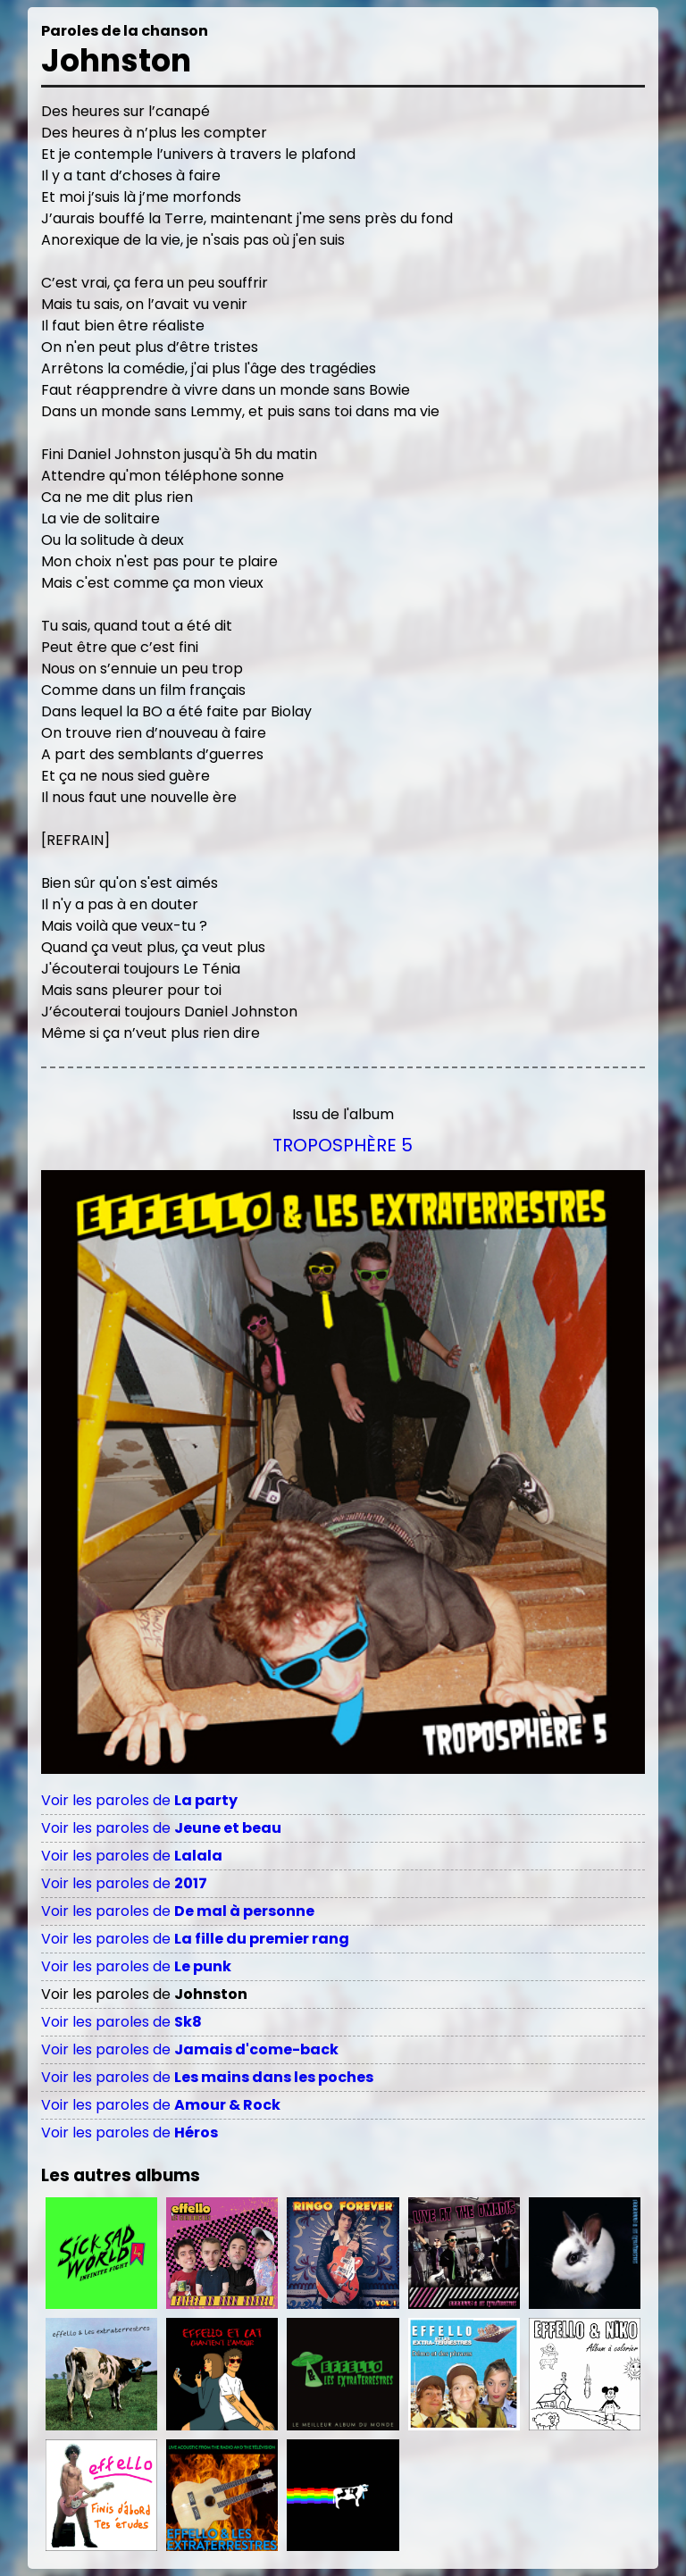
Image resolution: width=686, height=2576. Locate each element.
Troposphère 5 (342, 1145)
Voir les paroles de (139, 1800)
